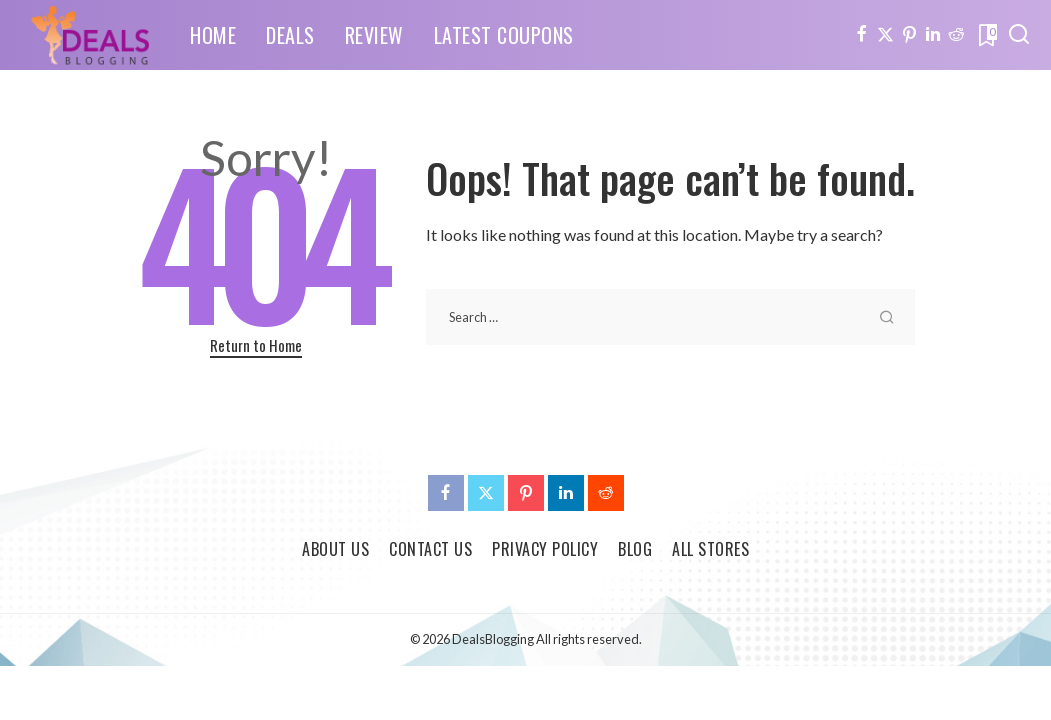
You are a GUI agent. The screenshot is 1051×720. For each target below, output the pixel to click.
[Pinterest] (909, 35)
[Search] (1019, 35)
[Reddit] (956, 35)
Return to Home (256, 345)
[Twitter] (885, 35)
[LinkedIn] (933, 35)
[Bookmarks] (986, 35)
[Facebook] (861, 35)
